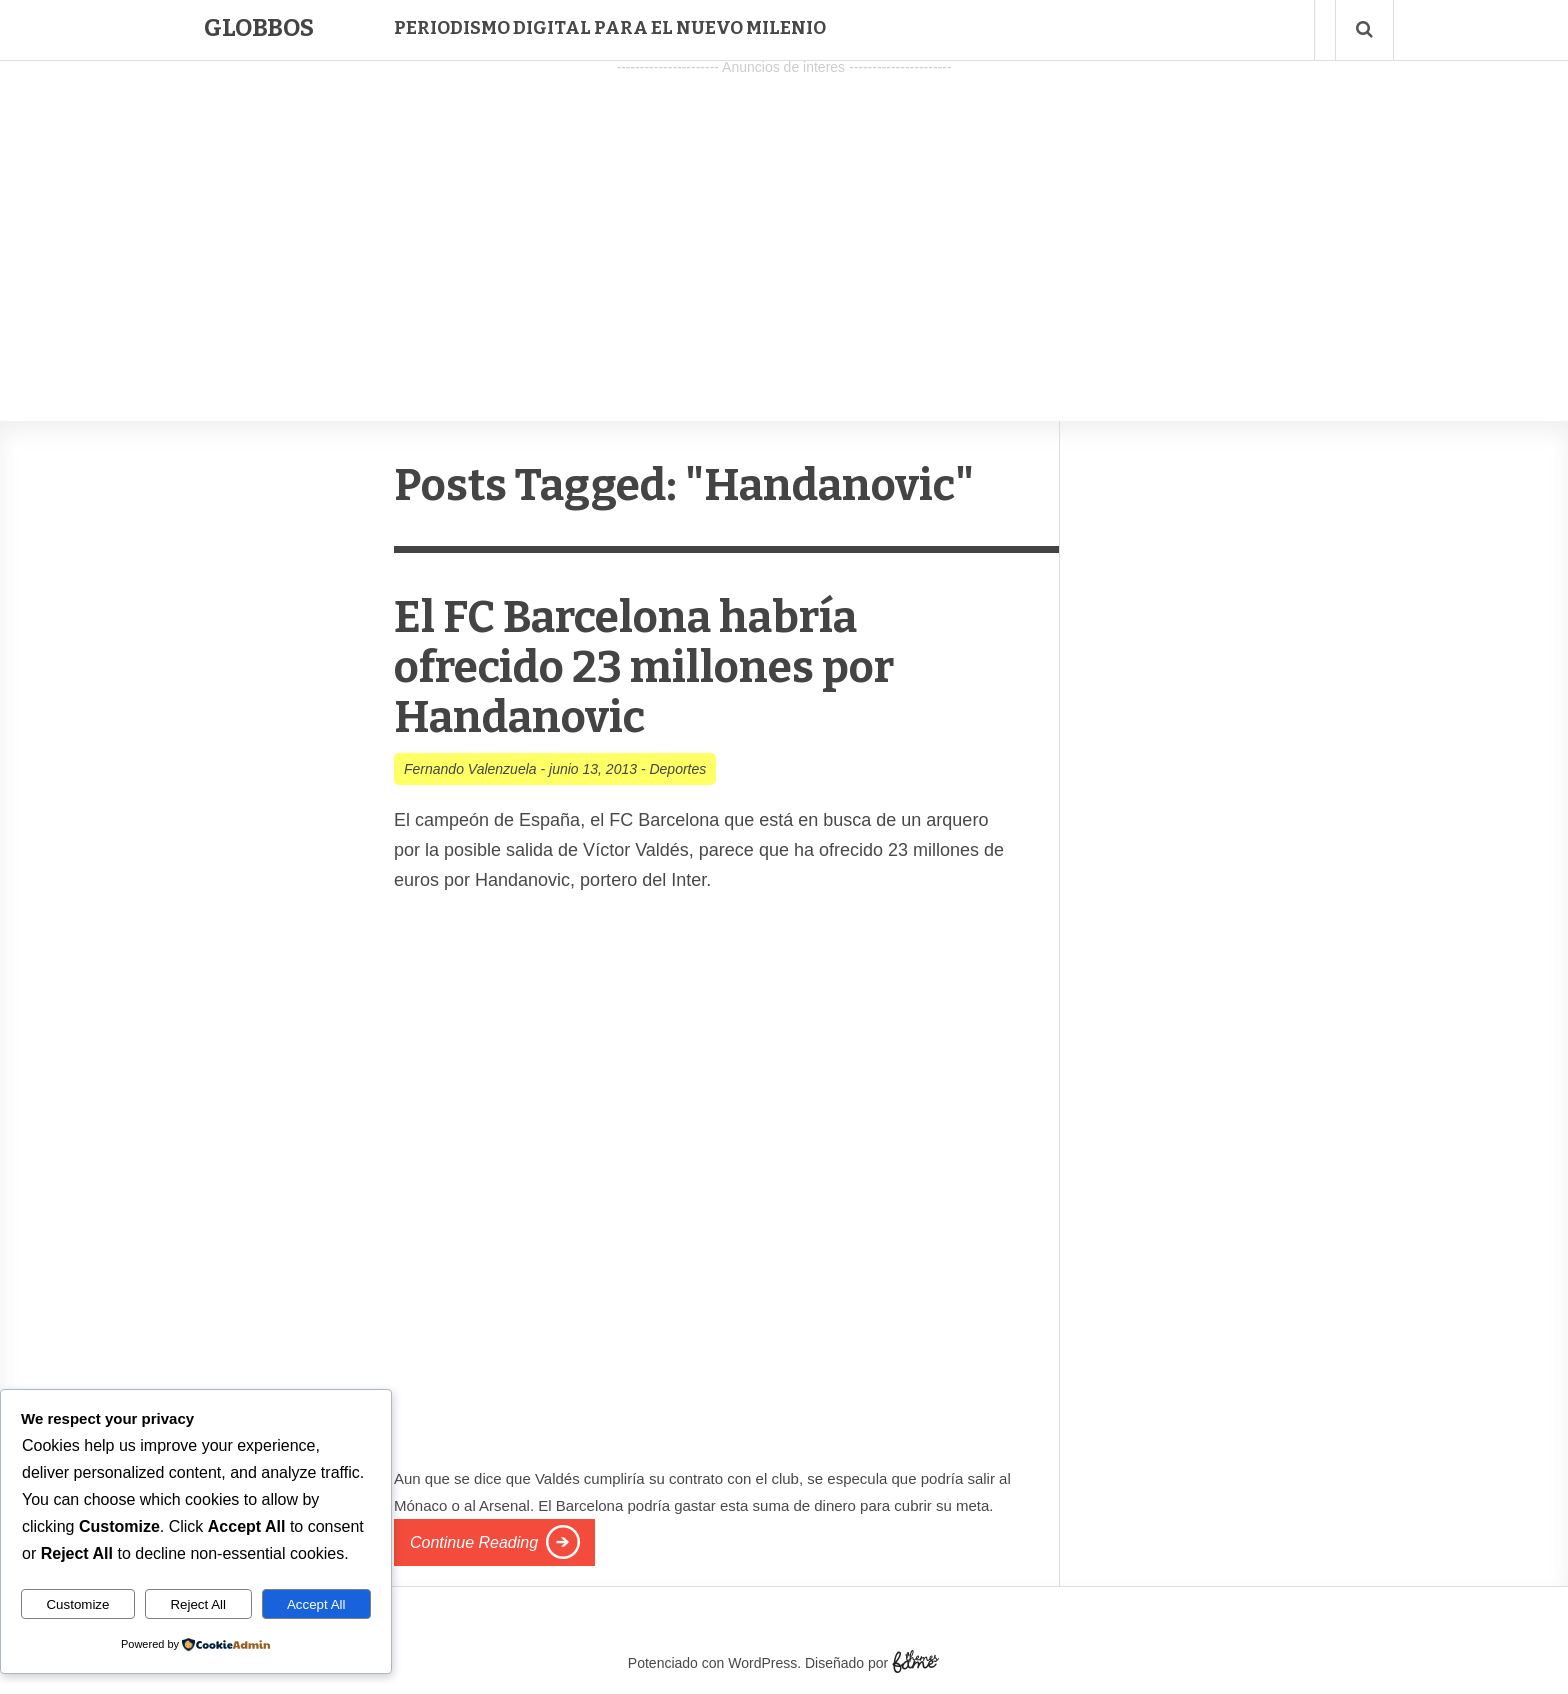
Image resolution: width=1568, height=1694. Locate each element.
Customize (77, 1604)
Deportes (677, 769)
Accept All (316, 1604)
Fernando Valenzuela (470, 769)
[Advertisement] (784, 221)
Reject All (198, 1604)
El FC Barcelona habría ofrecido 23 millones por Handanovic (644, 667)
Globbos (259, 28)
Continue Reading (474, 1542)
